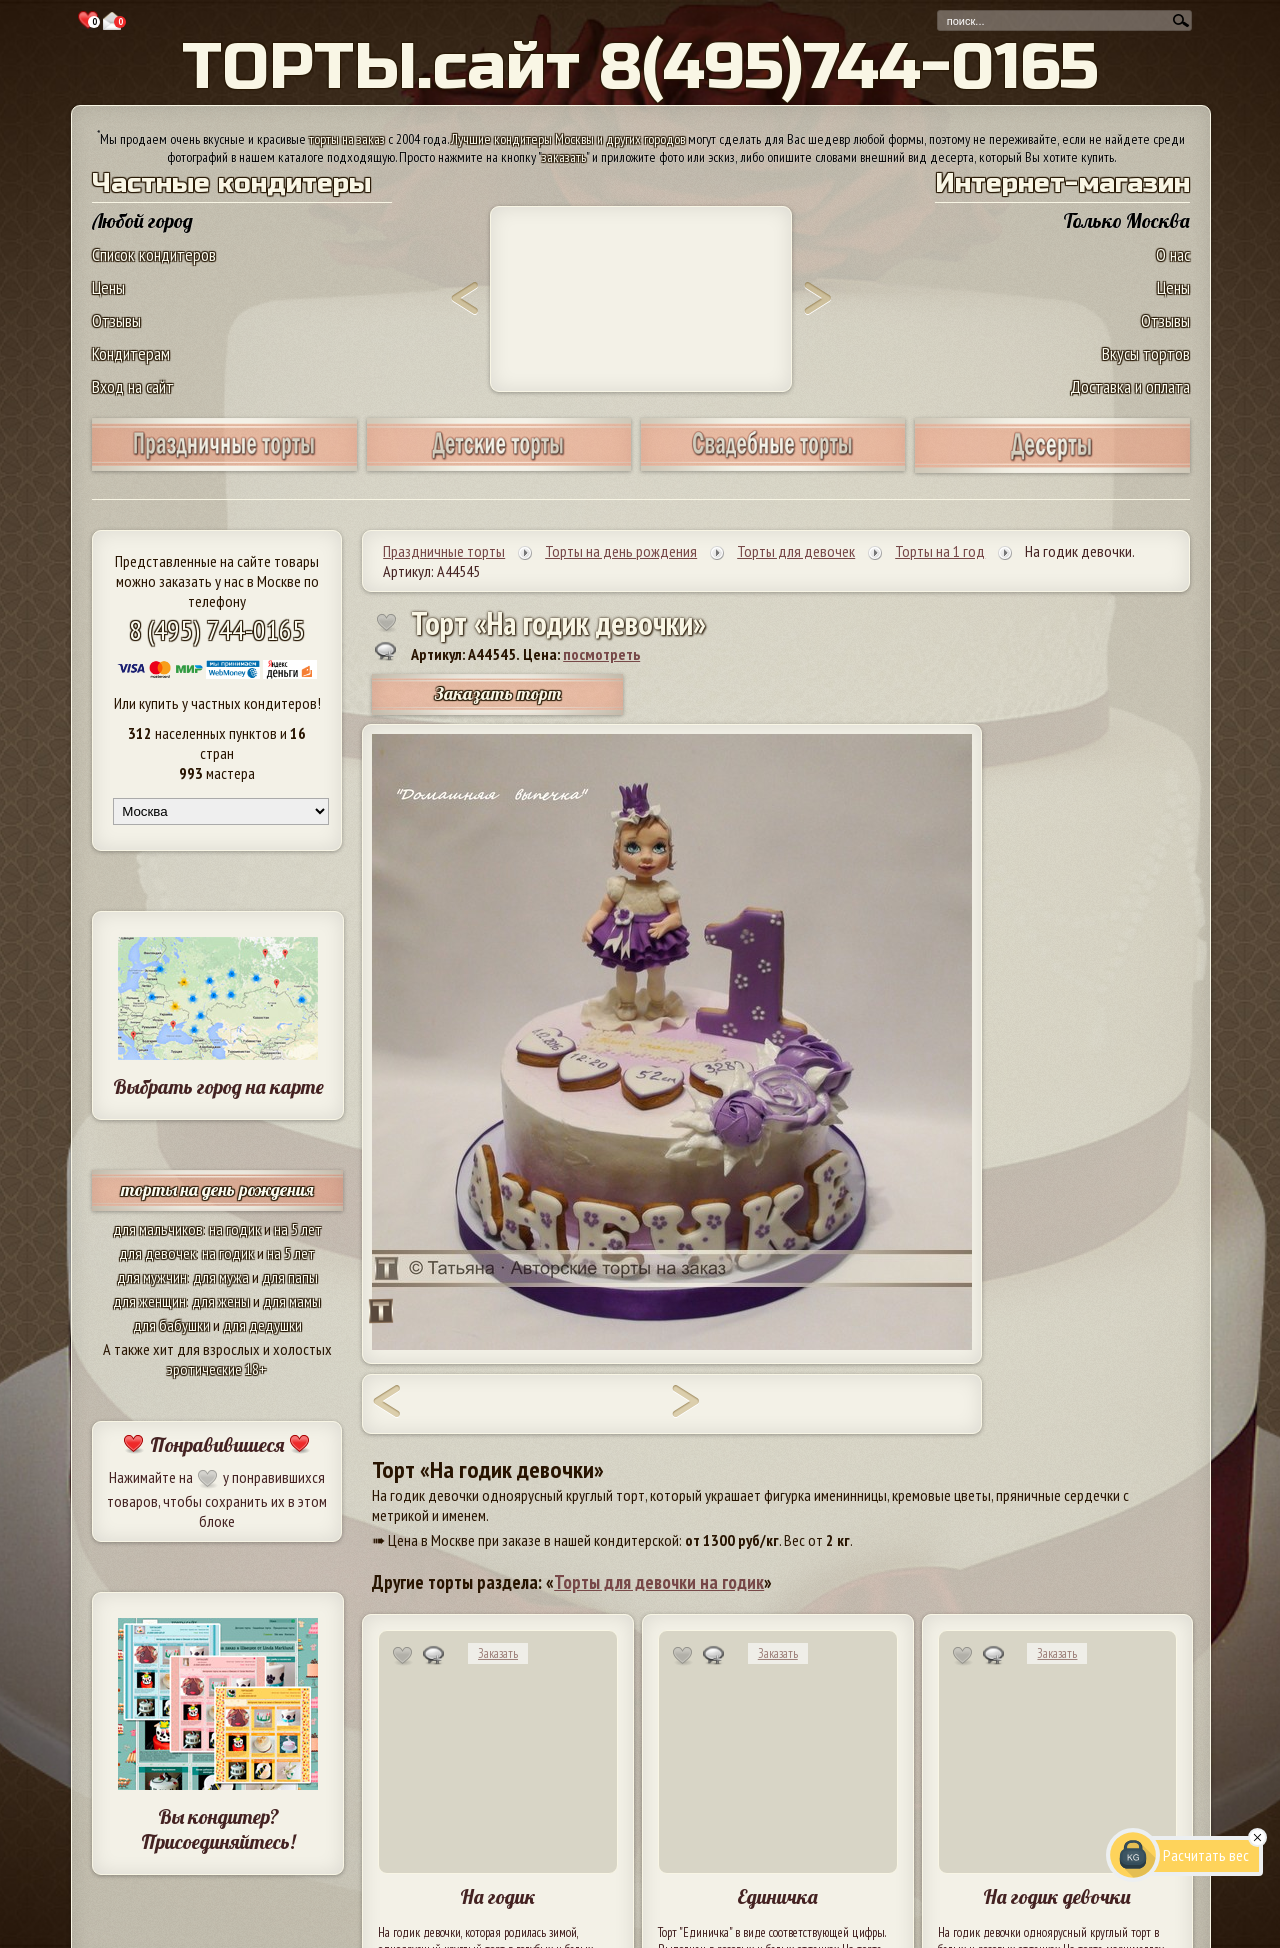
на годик (235, 1229)
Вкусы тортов (1146, 353)
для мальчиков (158, 1229)
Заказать (498, 1653)
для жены (221, 1301)
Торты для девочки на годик (659, 1582)
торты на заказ (347, 139)
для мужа (221, 1277)
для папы (290, 1277)
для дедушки (262, 1325)
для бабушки (171, 1325)
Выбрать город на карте (218, 1086)
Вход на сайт (133, 386)
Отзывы (116, 320)
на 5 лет (298, 1229)
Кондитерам (131, 353)
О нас (1173, 254)
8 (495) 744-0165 (217, 629)
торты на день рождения (217, 1189)
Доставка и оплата (1130, 386)
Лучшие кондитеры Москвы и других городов (568, 139)
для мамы (292, 1301)
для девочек (157, 1253)
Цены (108, 287)
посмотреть (601, 654)
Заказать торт (498, 693)
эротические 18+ (217, 1369)
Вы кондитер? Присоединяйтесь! (218, 1829)
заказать (564, 157)
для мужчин (152, 1277)
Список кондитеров (154, 254)
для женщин (149, 1301)
